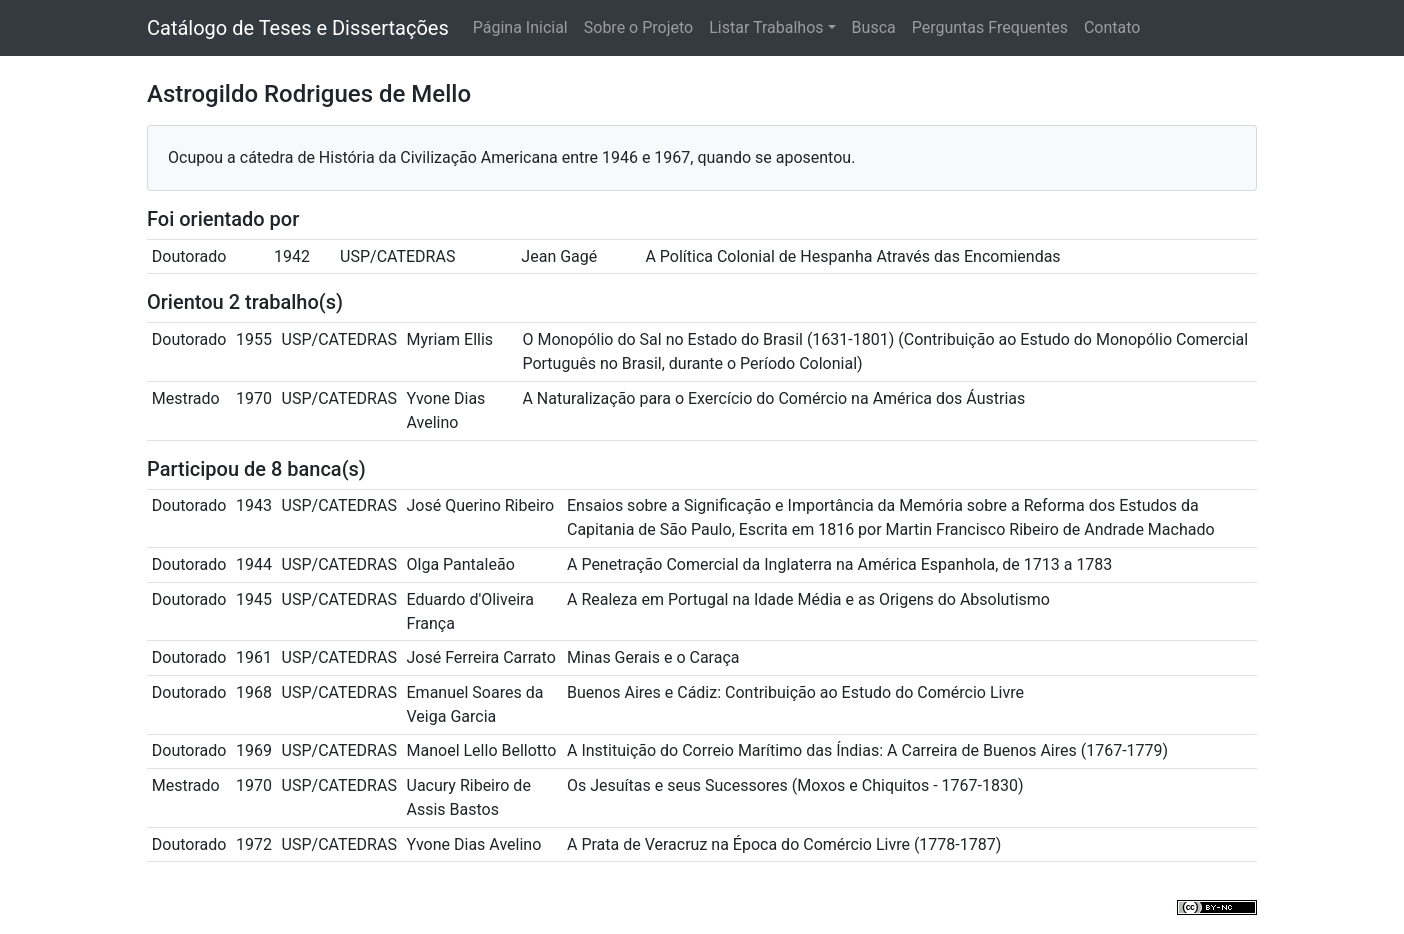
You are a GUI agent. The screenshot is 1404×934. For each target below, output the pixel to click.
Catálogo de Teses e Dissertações (298, 28)
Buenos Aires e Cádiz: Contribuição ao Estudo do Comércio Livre (795, 692)
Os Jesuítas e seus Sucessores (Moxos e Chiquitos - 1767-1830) (795, 785)
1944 (254, 564)
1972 (254, 844)
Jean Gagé (559, 256)
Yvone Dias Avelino (474, 844)
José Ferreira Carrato (481, 657)
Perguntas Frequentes (990, 27)
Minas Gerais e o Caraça (653, 657)
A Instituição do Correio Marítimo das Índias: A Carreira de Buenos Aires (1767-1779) (867, 750)
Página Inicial (520, 27)
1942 (292, 256)
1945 (254, 599)
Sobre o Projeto (638, 27)
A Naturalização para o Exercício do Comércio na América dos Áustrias (773, 398)
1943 (254, 505)
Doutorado (189, 256)
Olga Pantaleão (461, 564)
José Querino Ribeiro (481, 505)
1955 (254, 339)
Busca (874, 27)
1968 (254, 692)
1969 (254, 750)
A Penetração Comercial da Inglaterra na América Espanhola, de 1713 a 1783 (839, 564)
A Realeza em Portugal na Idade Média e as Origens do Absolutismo (808, 599)
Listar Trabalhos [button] (766, 27)
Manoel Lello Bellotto (482, 750)
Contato (1112, 27)
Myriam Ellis (450, 339)
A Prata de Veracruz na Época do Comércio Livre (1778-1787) (784, 844)
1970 (254, 398)
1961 (254, 657)
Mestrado (186, 398)
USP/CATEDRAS (397, 256)
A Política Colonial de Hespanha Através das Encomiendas (852, 256)
